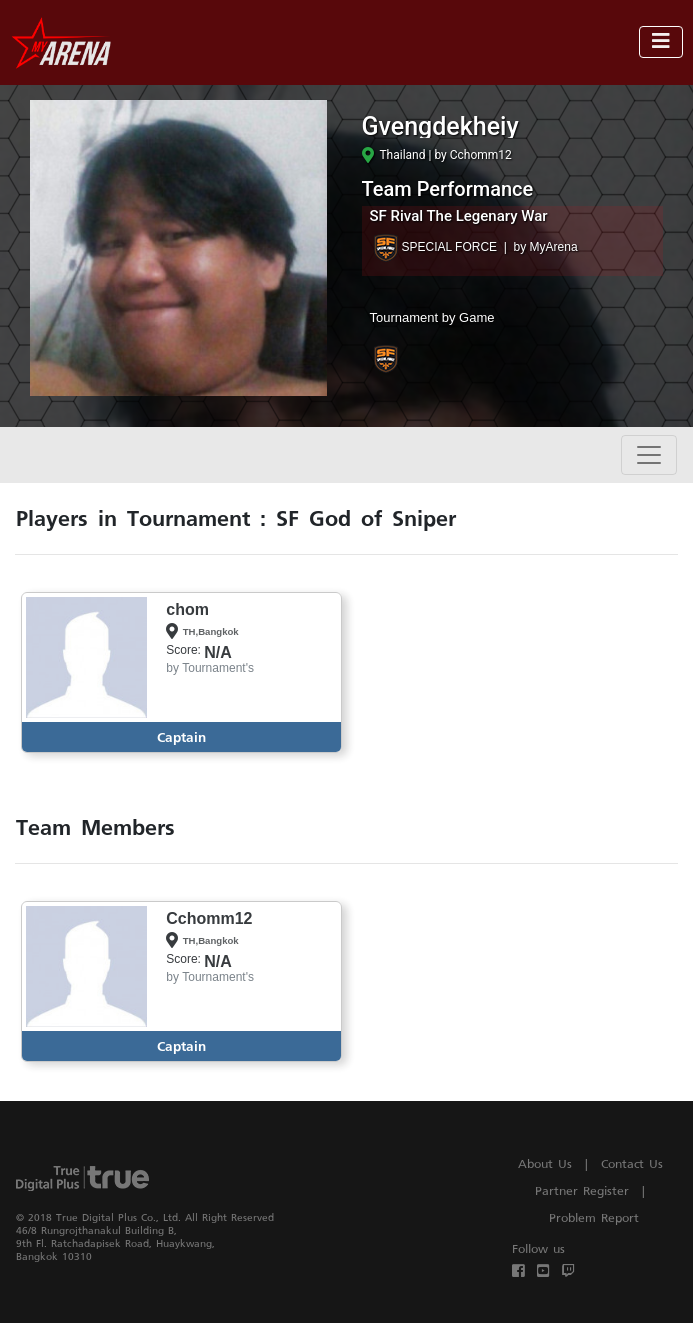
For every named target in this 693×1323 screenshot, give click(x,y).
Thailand (394, 155)
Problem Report (594, 1217)
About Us (545, 1163)
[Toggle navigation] (661, 42)
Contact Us (632, 1163)
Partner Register (582, 1190)
